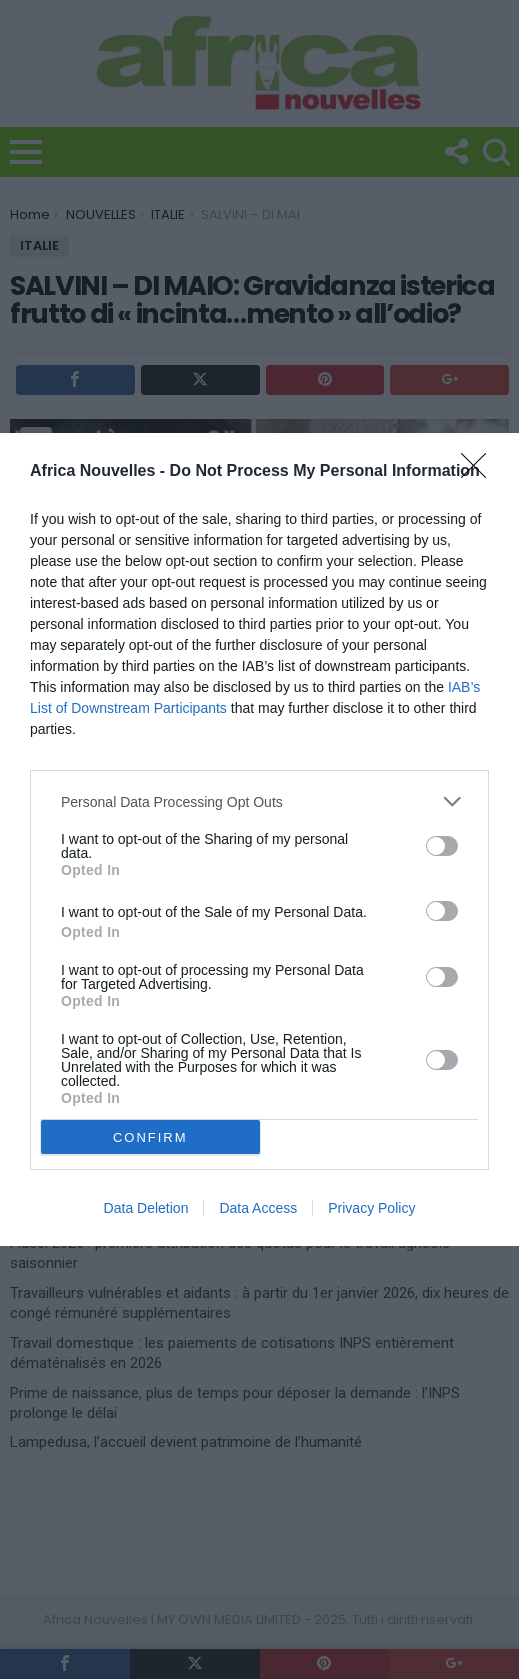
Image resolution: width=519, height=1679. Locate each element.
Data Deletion (146, 1208)
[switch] (442, 846)
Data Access (258, 1208)
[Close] (480, 472)
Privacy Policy (371, 1208)
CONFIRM (150, 1136)
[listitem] (259, 801)
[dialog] (259, 839)
